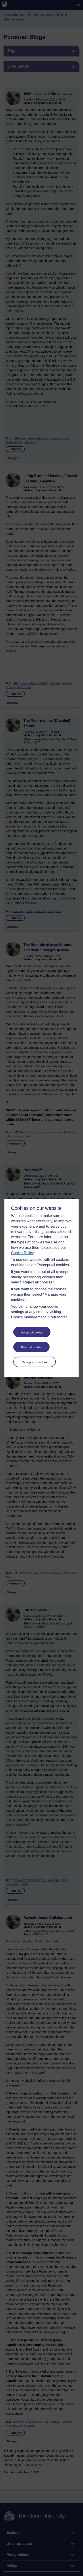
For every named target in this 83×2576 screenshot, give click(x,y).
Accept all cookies (31, 1332)
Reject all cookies (31, 1347)
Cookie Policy (22, 1253)
